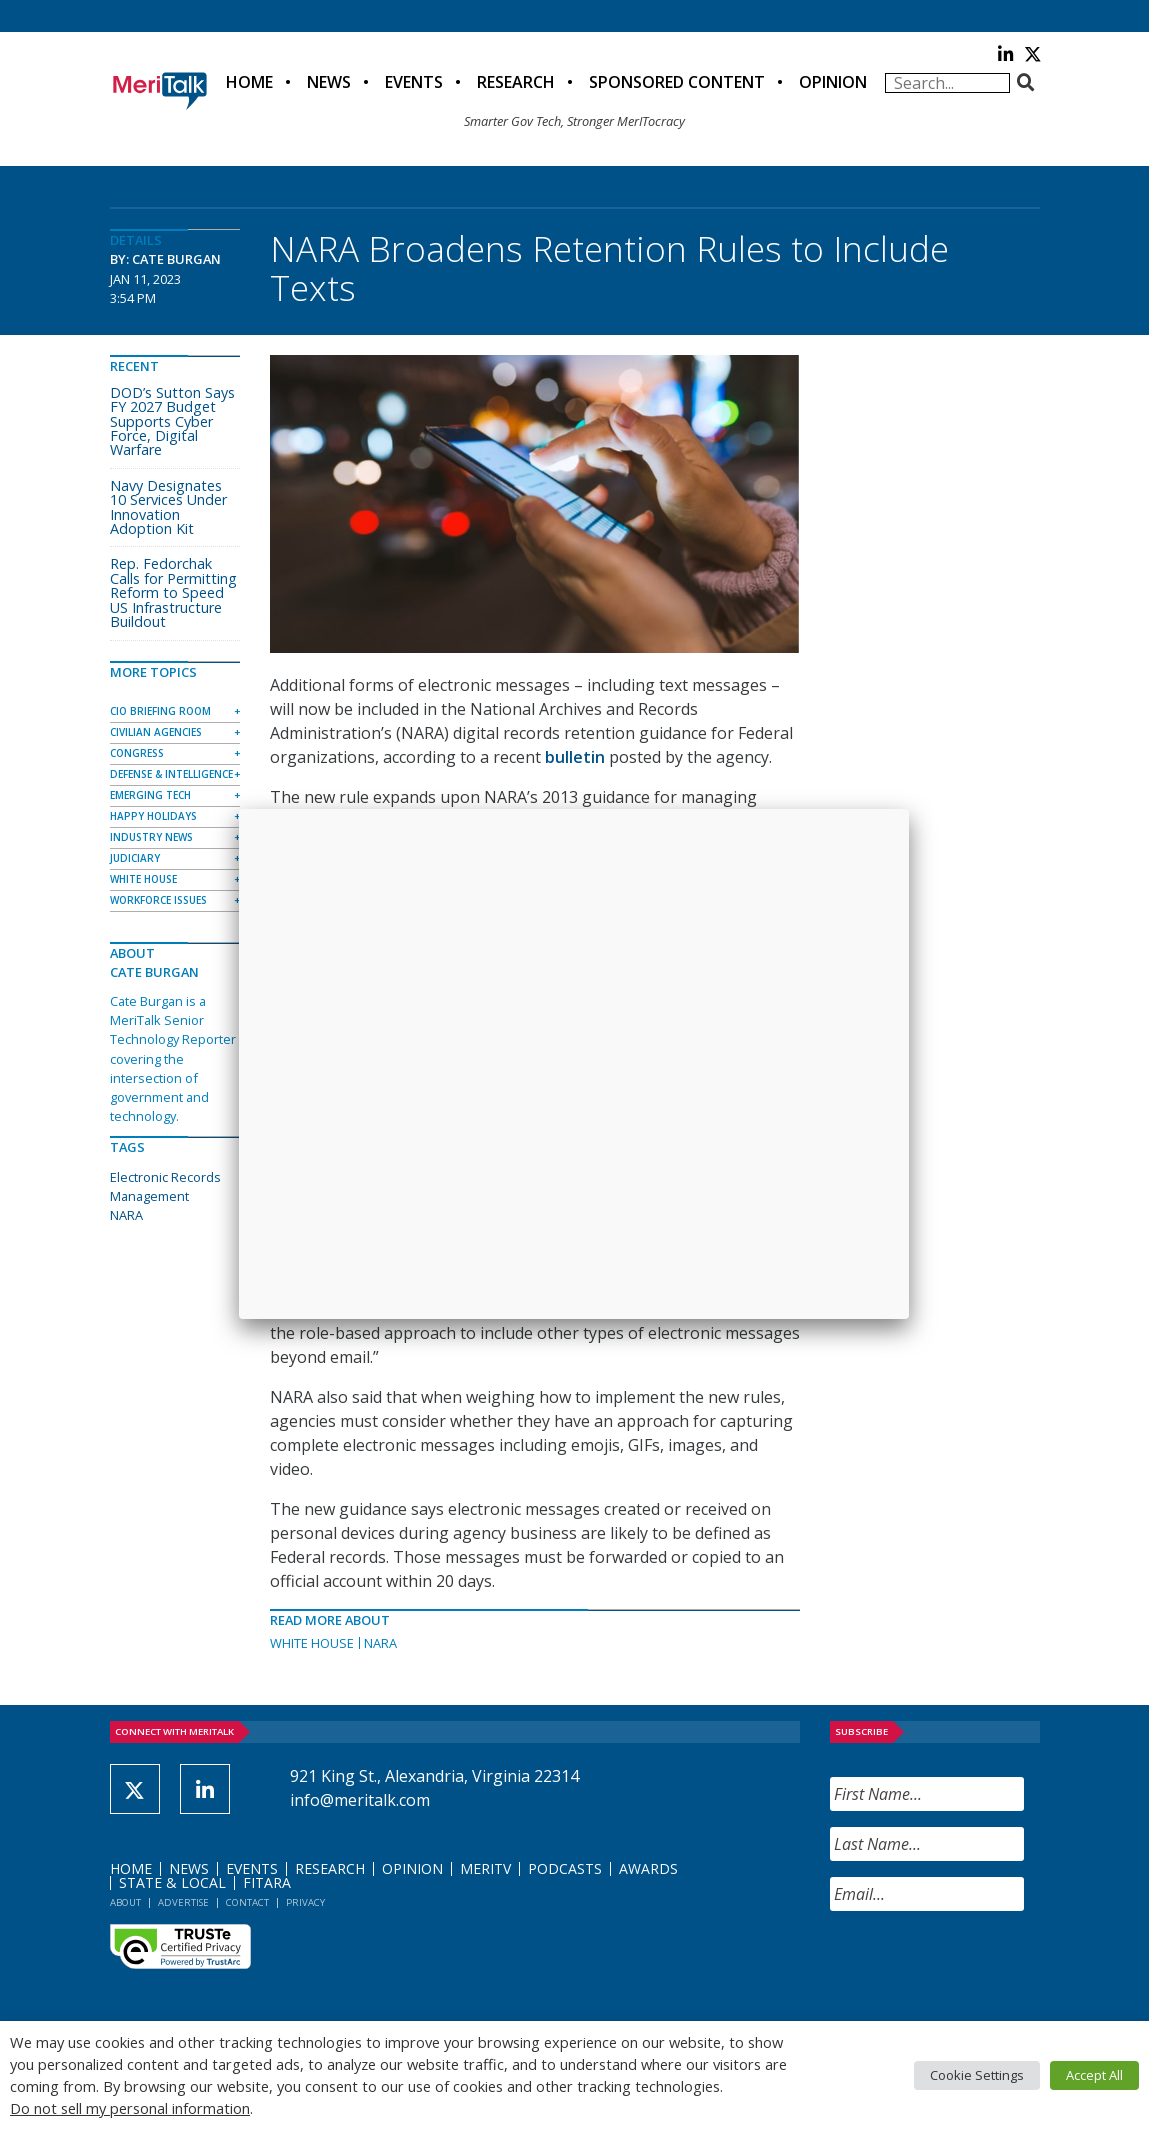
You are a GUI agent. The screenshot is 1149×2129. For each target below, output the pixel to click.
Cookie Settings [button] (977, 2075)
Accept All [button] (1094, 2075)
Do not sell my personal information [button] (130, 2108)
